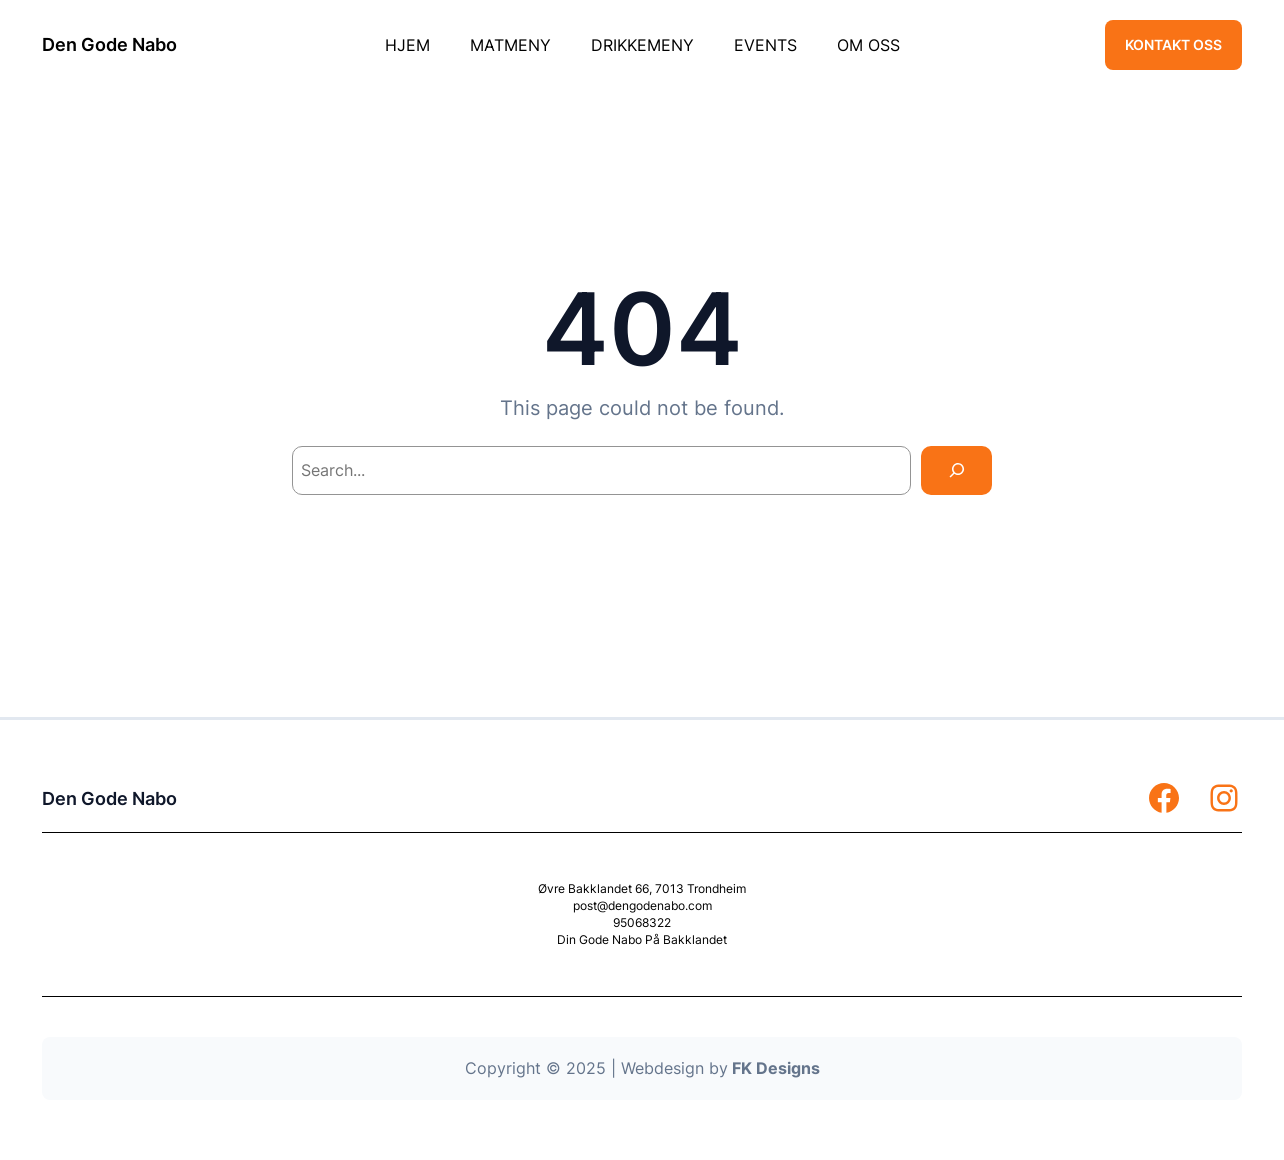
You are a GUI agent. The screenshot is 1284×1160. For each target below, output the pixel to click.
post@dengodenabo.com (642, 905)
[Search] (956, 470)
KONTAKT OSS (1173, 44)
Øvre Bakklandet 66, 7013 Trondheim (642, 888)
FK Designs (776, 1068)
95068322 (642, 922)
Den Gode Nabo (109, 44)
